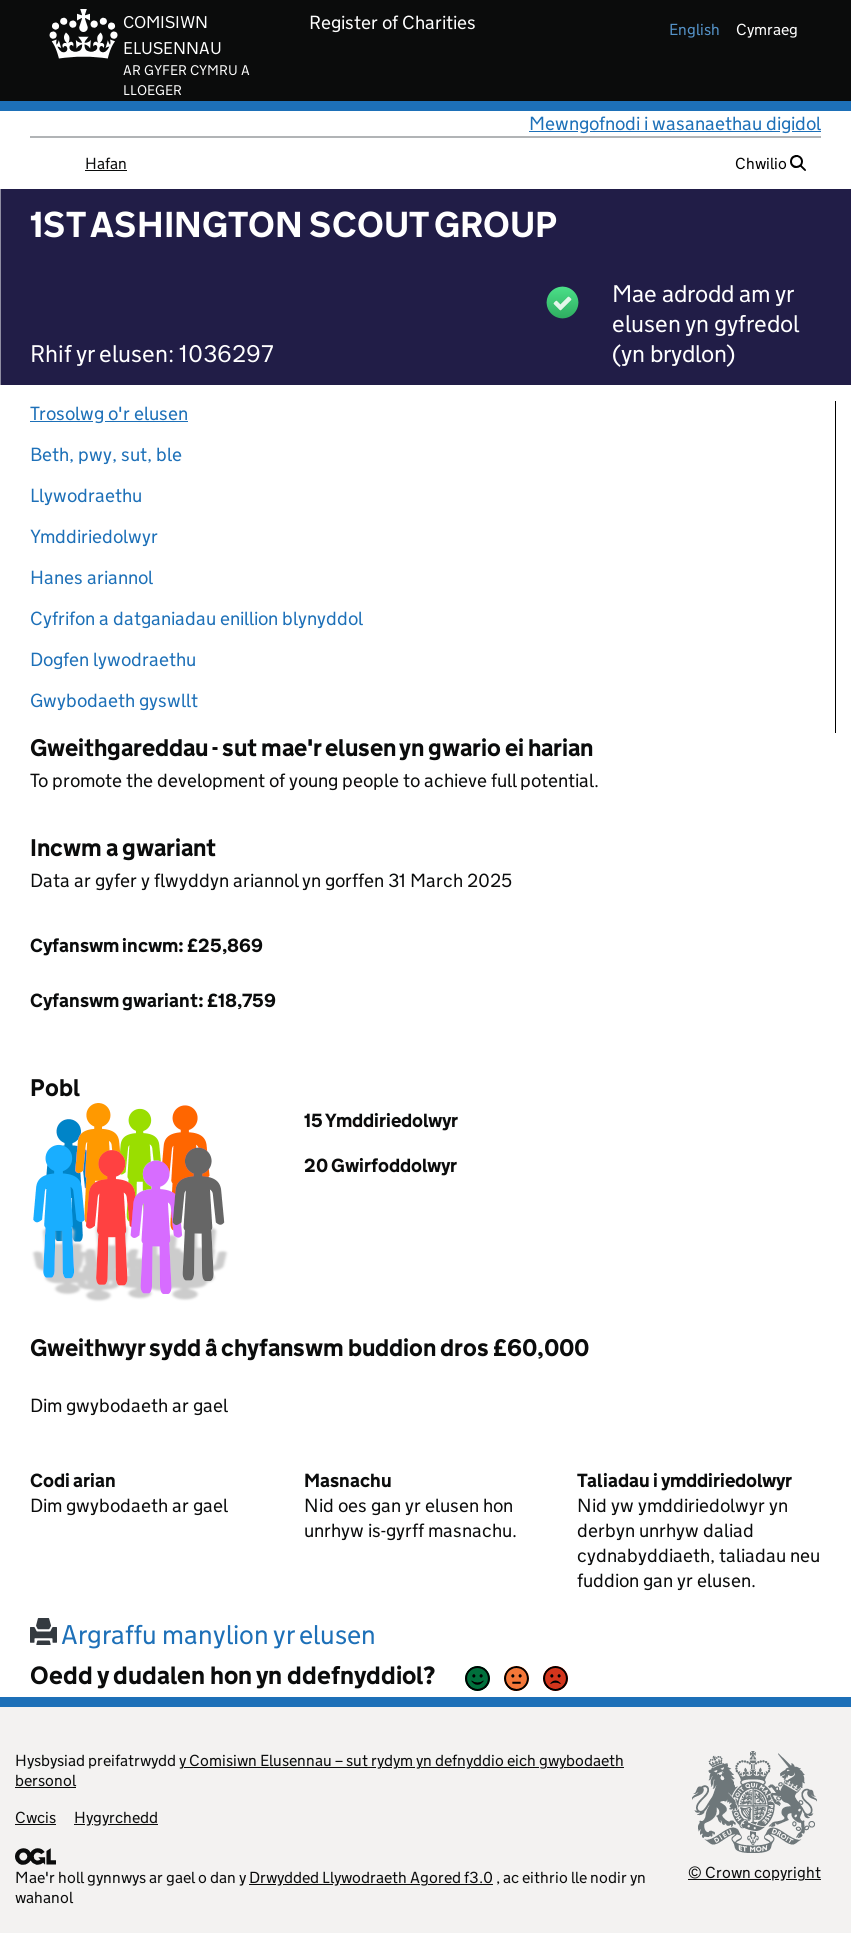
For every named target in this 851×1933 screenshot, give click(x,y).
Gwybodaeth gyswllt (114, 700)
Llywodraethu (86, 495)
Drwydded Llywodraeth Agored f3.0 (371, 1877)
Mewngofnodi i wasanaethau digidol (675, 123)
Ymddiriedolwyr (94, 536)
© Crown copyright (754, 1872)
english (694, 29)
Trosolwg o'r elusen (109, 413)
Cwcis (35, 1817)
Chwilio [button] (770, 163)
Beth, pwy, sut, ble (106, 454)
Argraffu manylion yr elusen (203, 1634)
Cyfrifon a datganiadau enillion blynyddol (196, 618)
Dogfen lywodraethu (113, 659)
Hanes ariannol (91, 577)
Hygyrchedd (116, 1817)
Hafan (106, 163)
